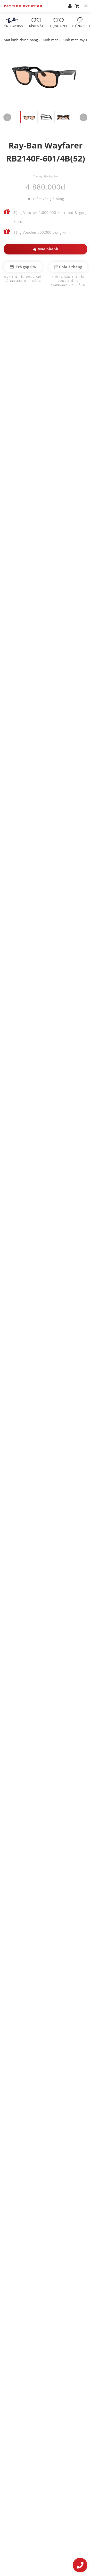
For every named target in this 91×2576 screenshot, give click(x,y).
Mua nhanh (45, 248)
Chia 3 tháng (68, 266)
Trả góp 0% (23, 266)
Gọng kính (58, 22)
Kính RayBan (13, 22)
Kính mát (36, 22)
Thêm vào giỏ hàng (45, 199)
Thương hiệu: (41, 176)
